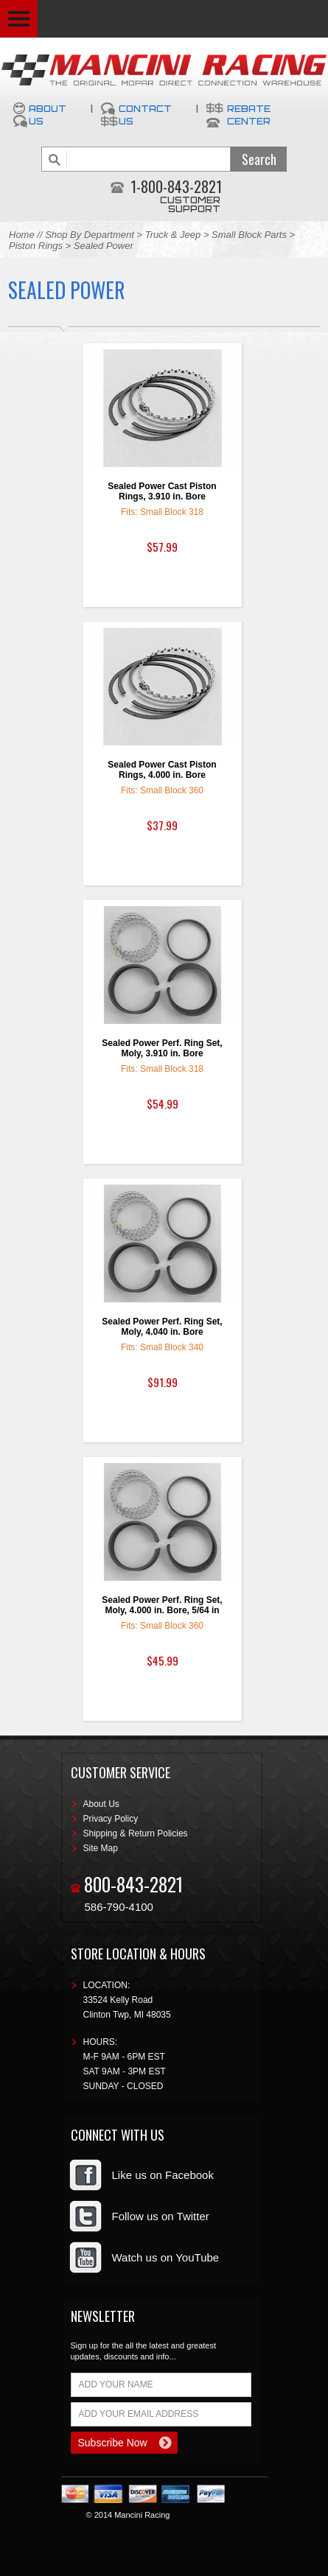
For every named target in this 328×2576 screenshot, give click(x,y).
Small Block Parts (249, 234)
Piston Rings (36, 245)
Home (22, 234)
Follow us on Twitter (160, 2216)
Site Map (100, 1848)
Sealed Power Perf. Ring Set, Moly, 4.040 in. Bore (162, 1326)
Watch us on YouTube (166, 2257)
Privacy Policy (111, 1819)
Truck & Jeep (173, 234)
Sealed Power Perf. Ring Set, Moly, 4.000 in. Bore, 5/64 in (162, 1605)
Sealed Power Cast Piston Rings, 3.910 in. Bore (162, 491)
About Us (47, 115)
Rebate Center (249, 115)
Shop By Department (89, 234)
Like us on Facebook (163, 2175)
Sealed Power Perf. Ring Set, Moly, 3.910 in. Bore (162, 1048)
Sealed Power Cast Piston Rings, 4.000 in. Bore (162, 769)
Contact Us (145, 115)
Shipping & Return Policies (135, 1833)
